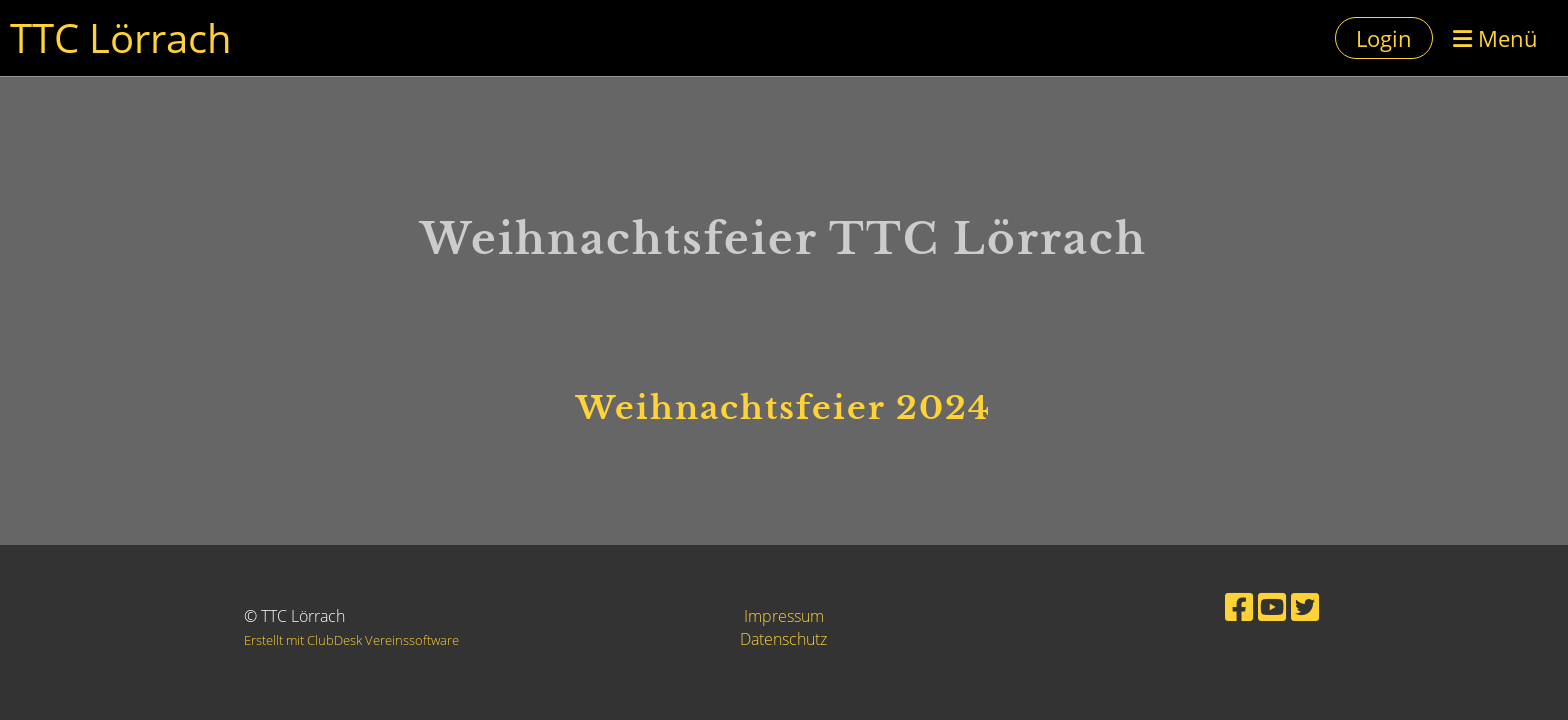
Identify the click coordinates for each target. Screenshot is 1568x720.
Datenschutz (783, 639)
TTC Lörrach (121, 37)
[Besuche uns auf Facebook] (1239, 606)
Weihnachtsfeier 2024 (783, 408)
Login (1384, 38)
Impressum (784, 616)
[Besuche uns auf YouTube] (1272, 606)
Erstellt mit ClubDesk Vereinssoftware (351, 640)
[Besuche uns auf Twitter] (1305, 606)
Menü (1495, 38)
